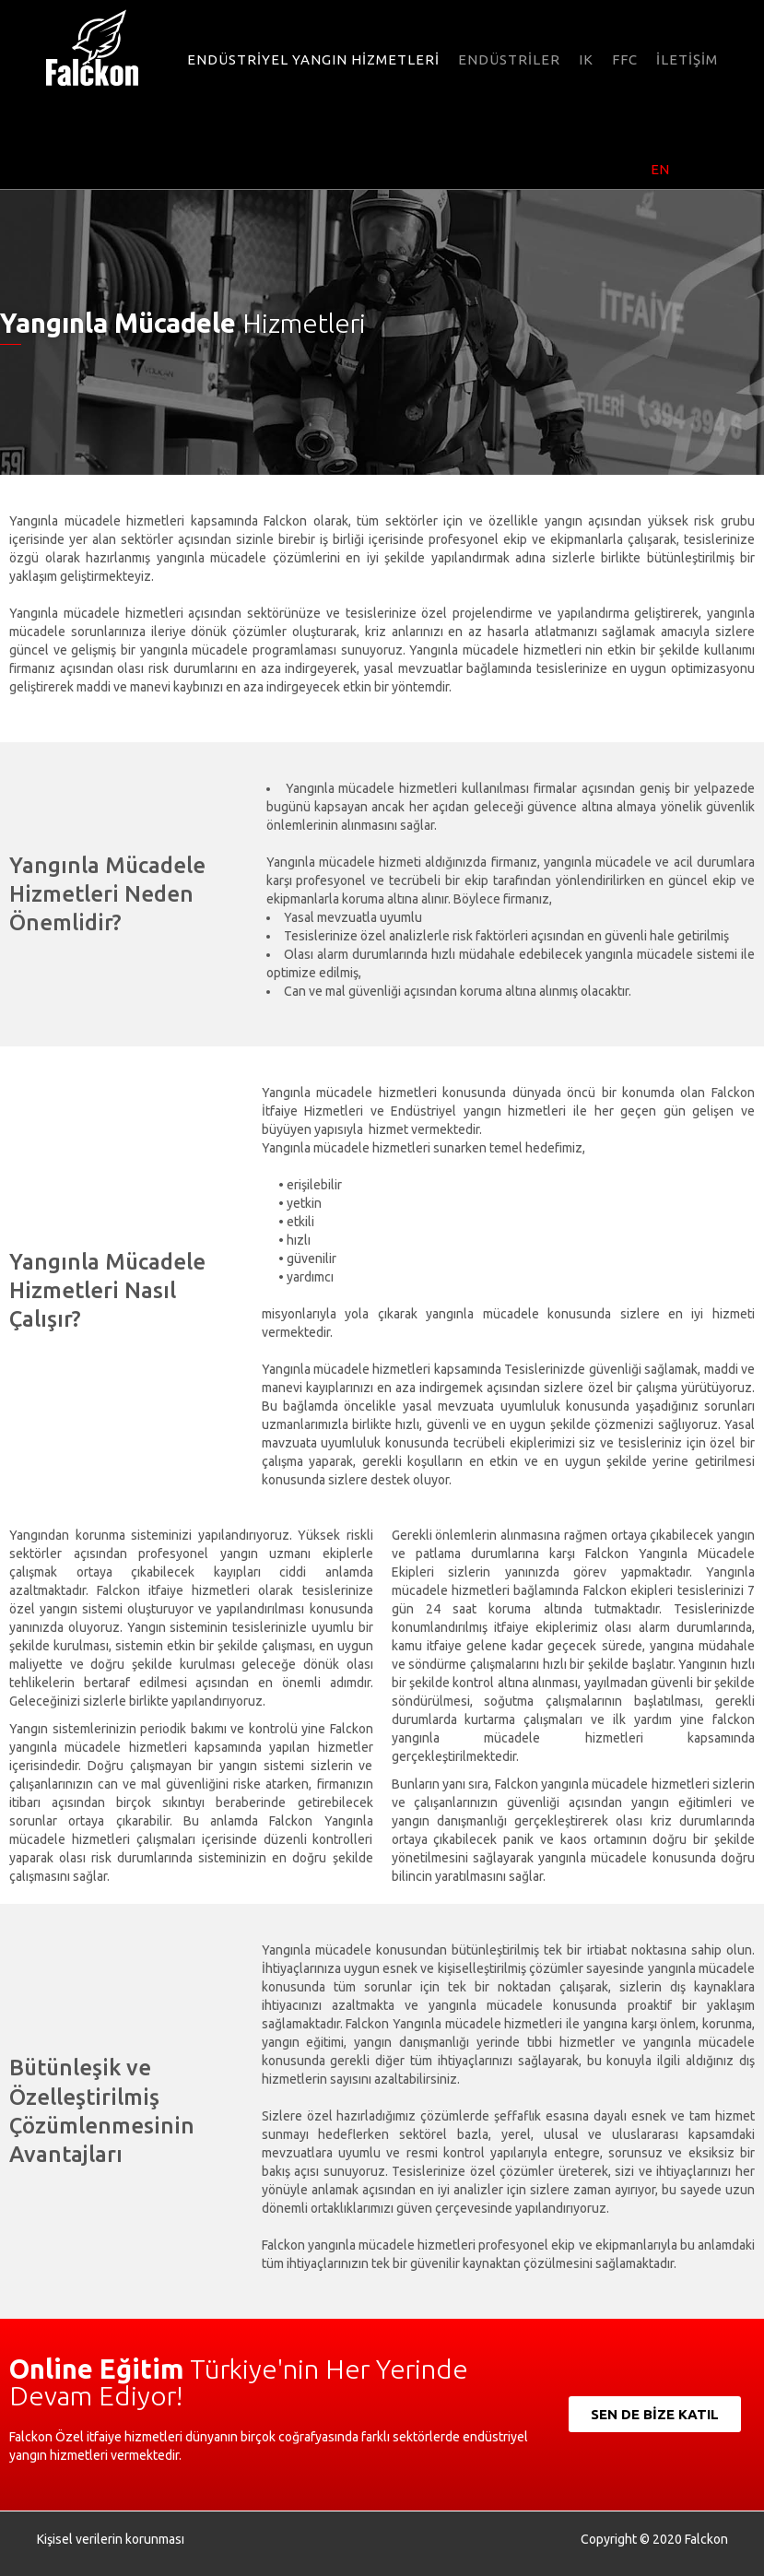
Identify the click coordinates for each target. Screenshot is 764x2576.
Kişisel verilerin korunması (110, 2539)
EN (660, 169)
